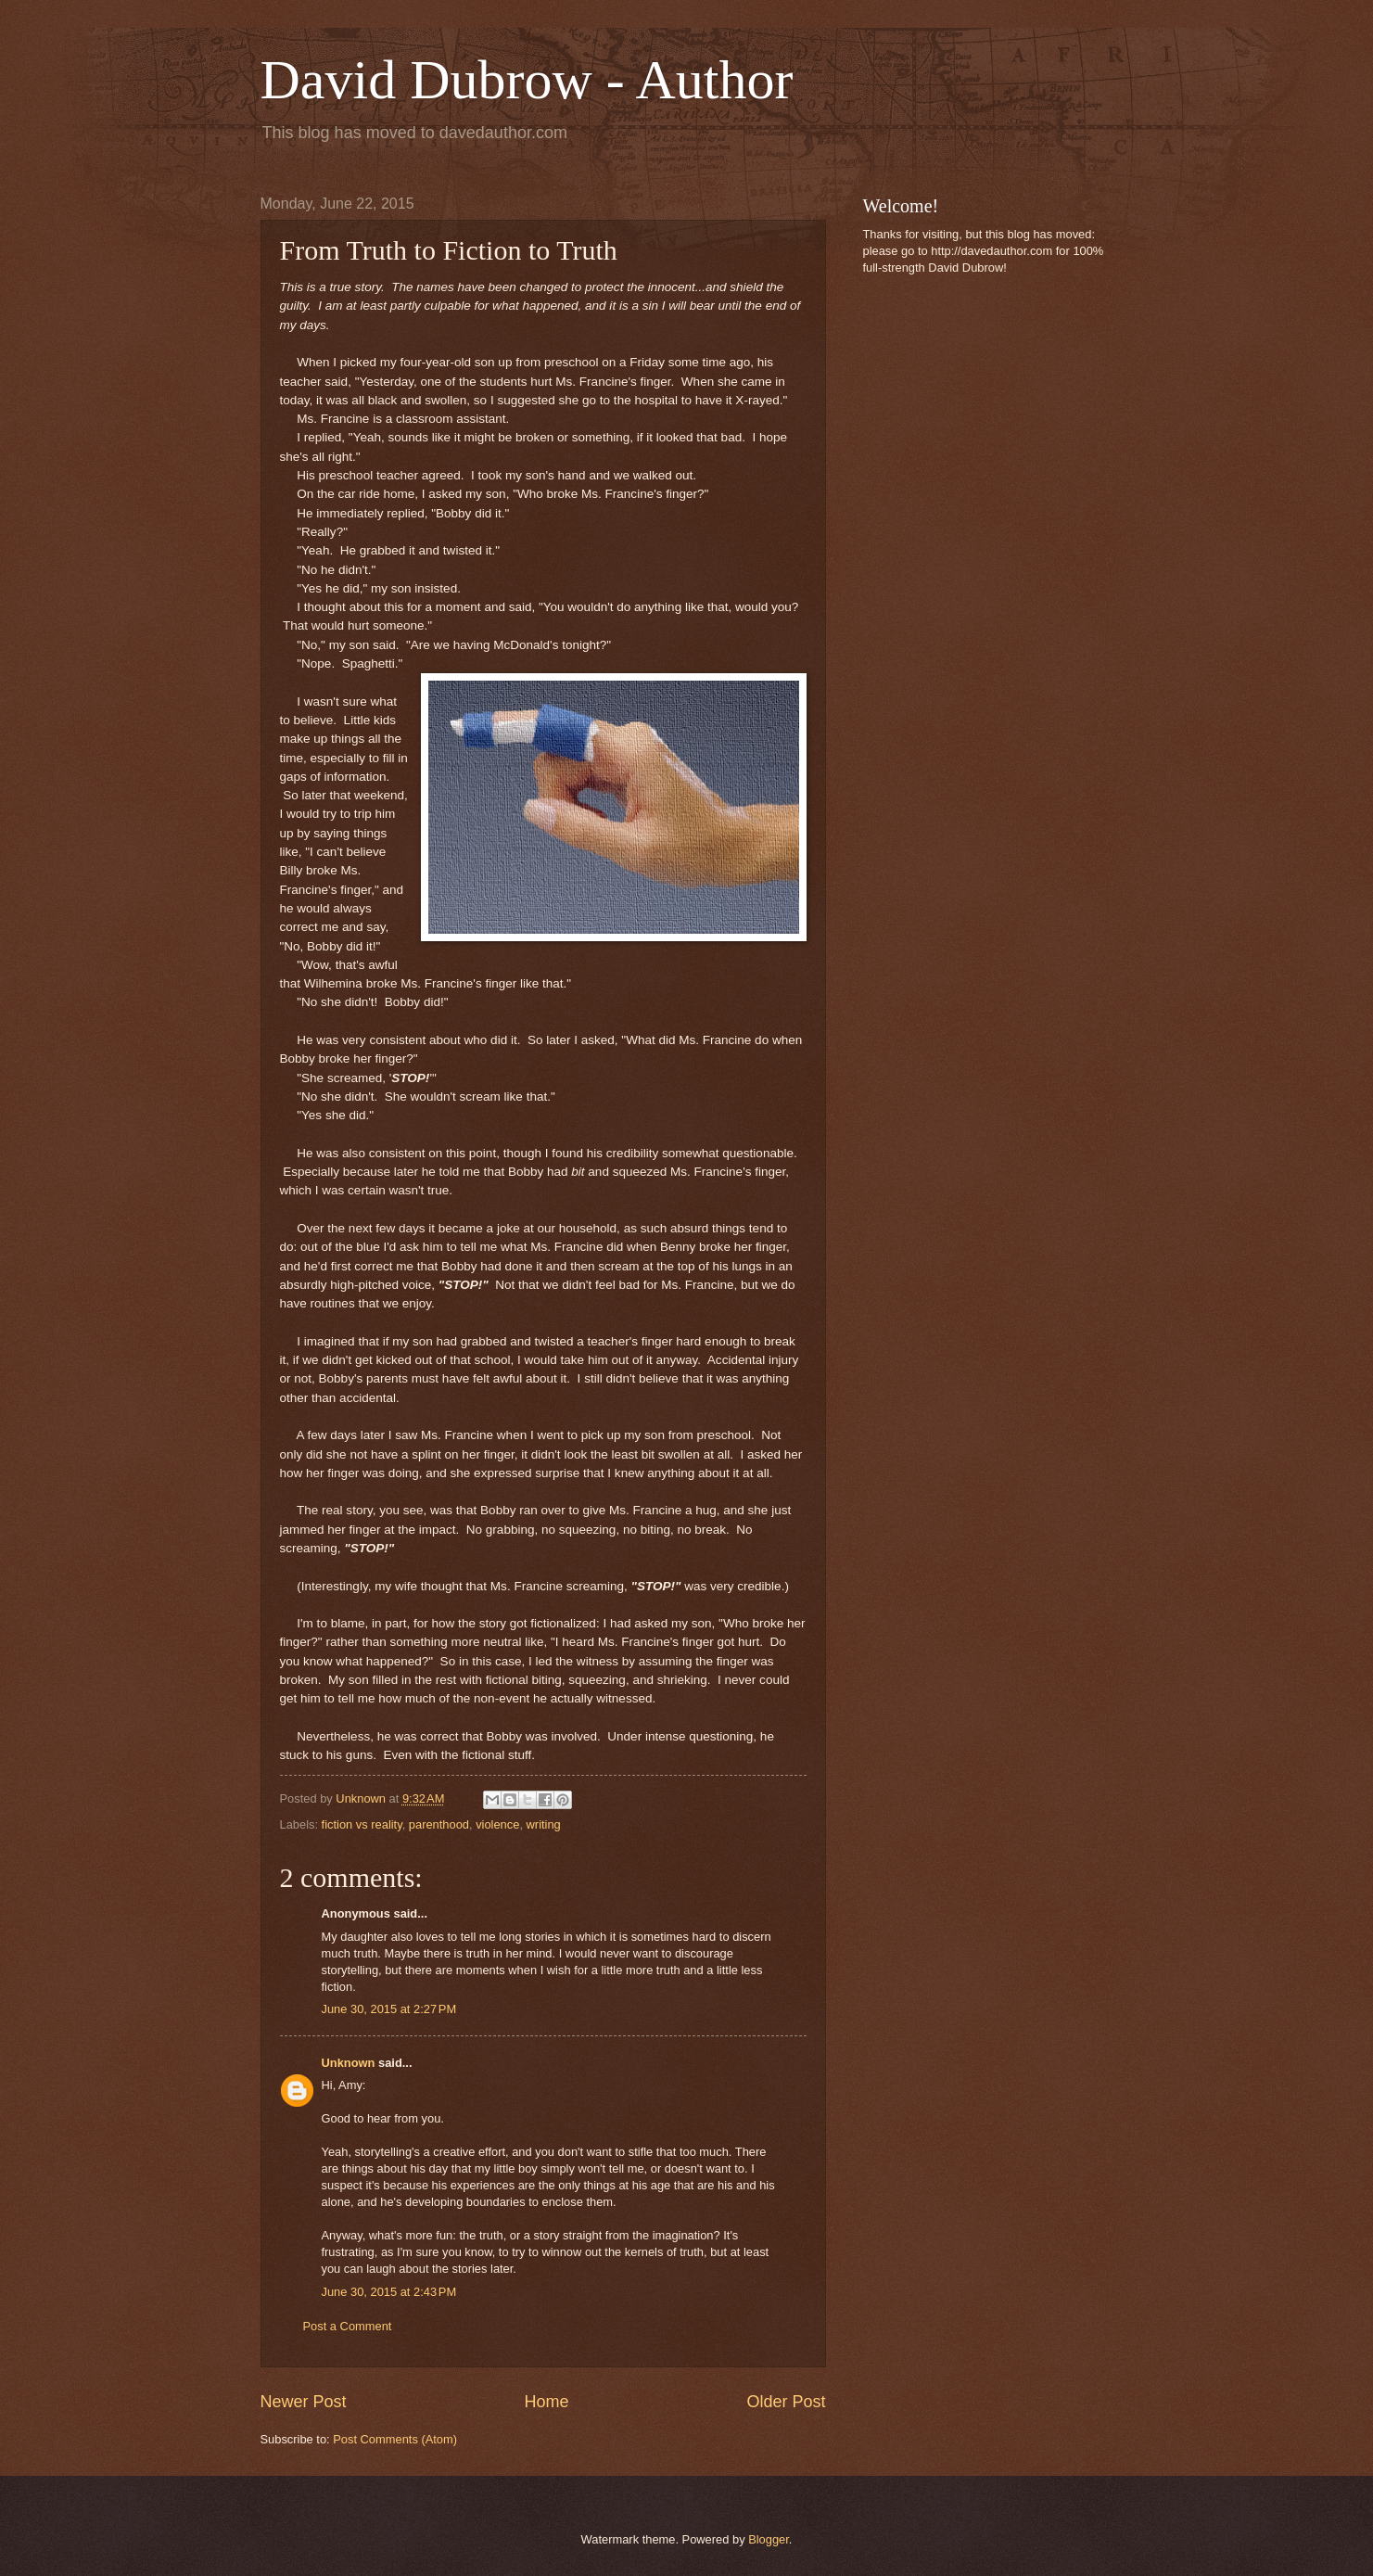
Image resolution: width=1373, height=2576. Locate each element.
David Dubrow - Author (527, 79)
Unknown (348, 2063)
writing (544, 1824)
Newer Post (304, 2401)
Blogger (768, 2539)
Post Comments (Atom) (395, 2439)
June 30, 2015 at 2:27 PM (389, 2009)
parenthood (439, 1824)
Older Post (785, 2401)
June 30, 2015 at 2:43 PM (389, 2292)
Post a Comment (347, 2326)
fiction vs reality (362, 1824)
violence (497, 1824)
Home (546, 2401)
